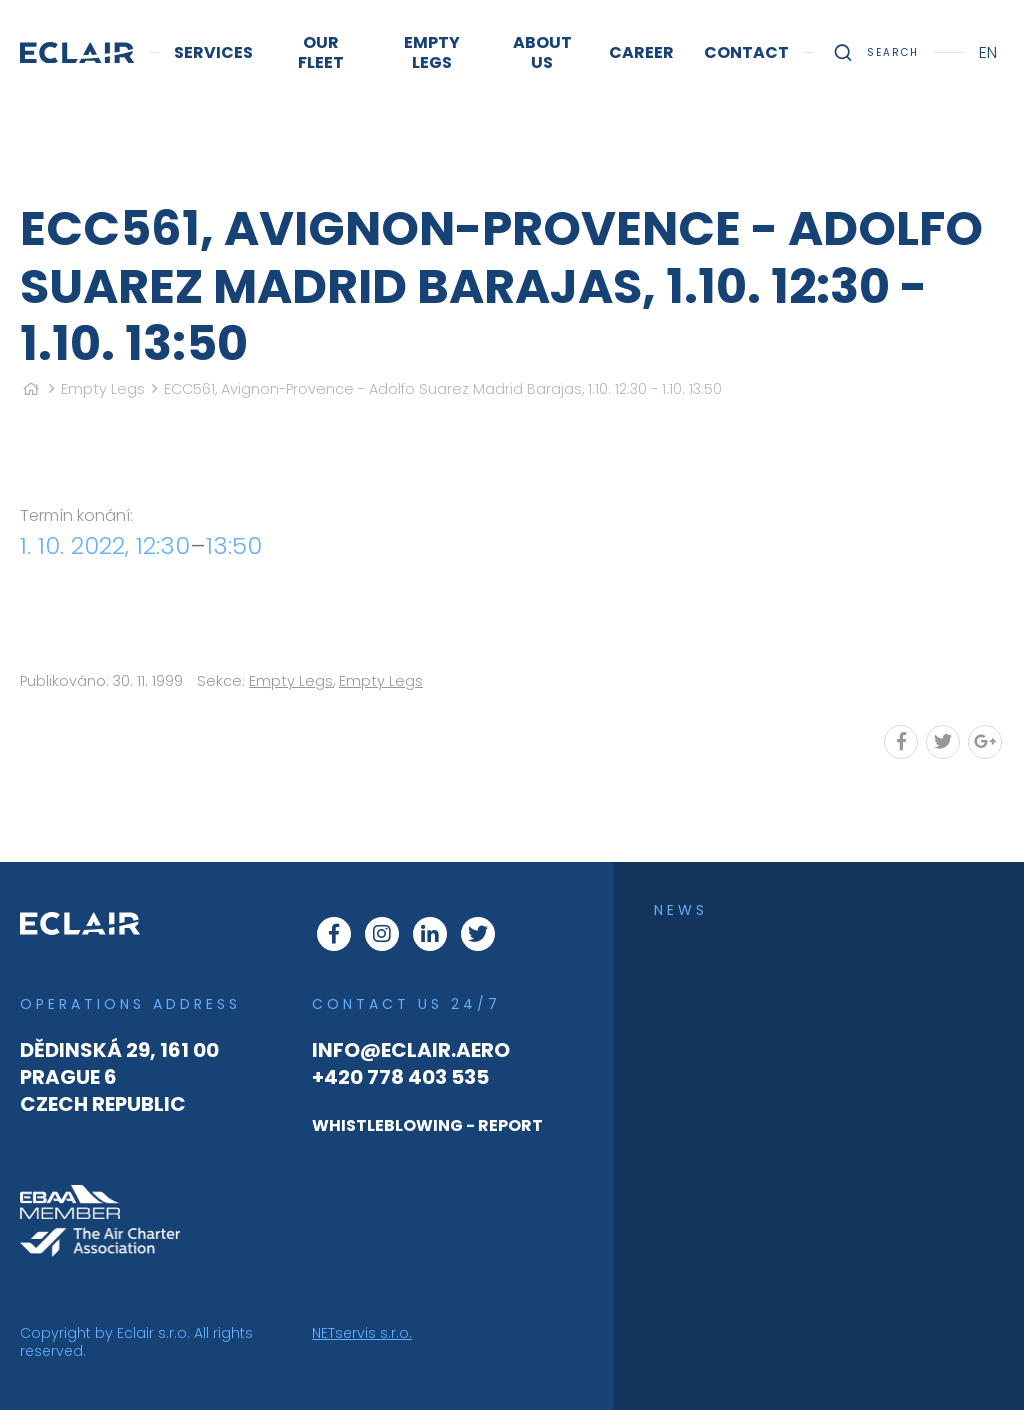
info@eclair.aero (411, 1050)
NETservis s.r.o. (362, 1333)
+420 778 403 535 (400, 1077)
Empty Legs (103, 389)
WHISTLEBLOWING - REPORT (427, 1125)
